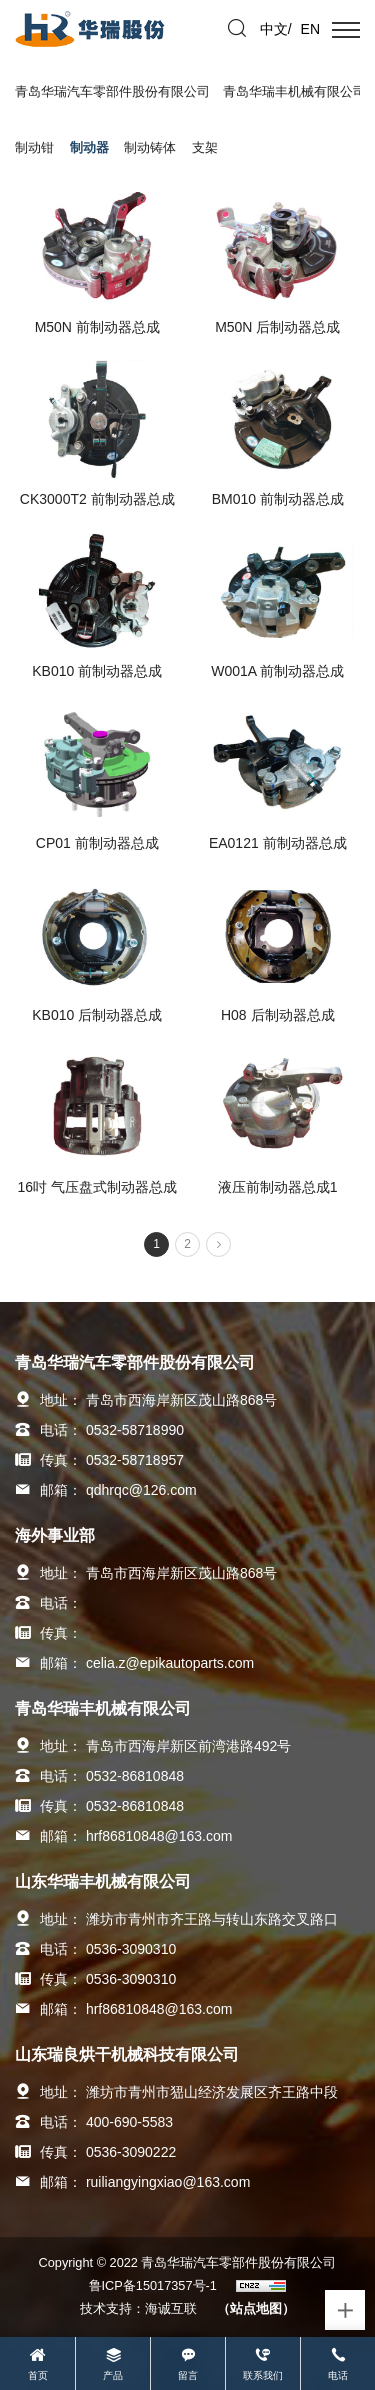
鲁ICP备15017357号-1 (153, 2285)
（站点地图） (256, 2308)
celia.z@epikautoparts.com (170, 1663)
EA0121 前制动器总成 (278, 843)
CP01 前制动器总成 (97, 843)
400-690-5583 (129, 2122)
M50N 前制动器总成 (97, 327)
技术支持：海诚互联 (138, 2308)
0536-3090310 (131, 1949)
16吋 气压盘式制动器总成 (97, 1187)
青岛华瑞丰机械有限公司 (294, 91)
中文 (274, 29)
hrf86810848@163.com (159, 1836)
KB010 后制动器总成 (97, 1015)
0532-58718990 (135, 1430)
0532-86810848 (135, 1776)
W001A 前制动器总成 (277, 671)
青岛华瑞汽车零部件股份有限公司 (112, 91)
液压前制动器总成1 (278, 1187)
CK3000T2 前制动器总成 (97, 499)
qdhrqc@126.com (141, 1490)
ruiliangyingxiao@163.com (168, 2182)
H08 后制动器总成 (278, 1015)
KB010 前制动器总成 (97, 671)
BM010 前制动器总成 (278, 499)
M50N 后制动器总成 (277, 327)
